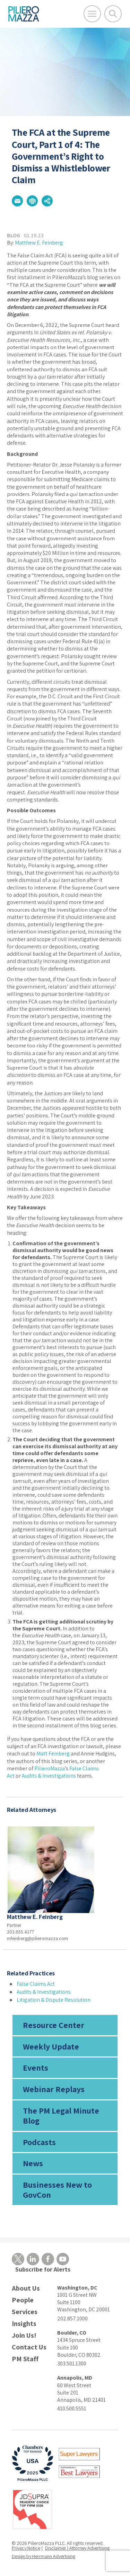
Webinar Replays (54, 2089)
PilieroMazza (49, 1768)
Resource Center (53, 2024)
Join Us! (24, 2335)
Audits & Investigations (49, 1775)
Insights (24, 2323)
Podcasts (39, 2142)
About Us (26, 2288)
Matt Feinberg (53, 1753)
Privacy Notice (26, 2548)
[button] (17, 200)
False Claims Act (36, 1984)
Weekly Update (51, 2046)
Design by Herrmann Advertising (43, 2556)
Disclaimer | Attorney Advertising (77, 2548)
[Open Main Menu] (92, 14)
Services (24, 2312)
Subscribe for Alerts (42, 2269)
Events (35, 2067)
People (23, 2300)
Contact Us (29, 2347)
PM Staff (25, 2359)
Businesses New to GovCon (57, 2189)
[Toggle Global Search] (113, 14)
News (33, 2163)
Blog (13, 235)
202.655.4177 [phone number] (20, 1932)
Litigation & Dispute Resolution (53, 1999)
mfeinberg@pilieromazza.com (37, 1938)
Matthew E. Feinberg (39, 242)
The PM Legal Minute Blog (61, 2115)
